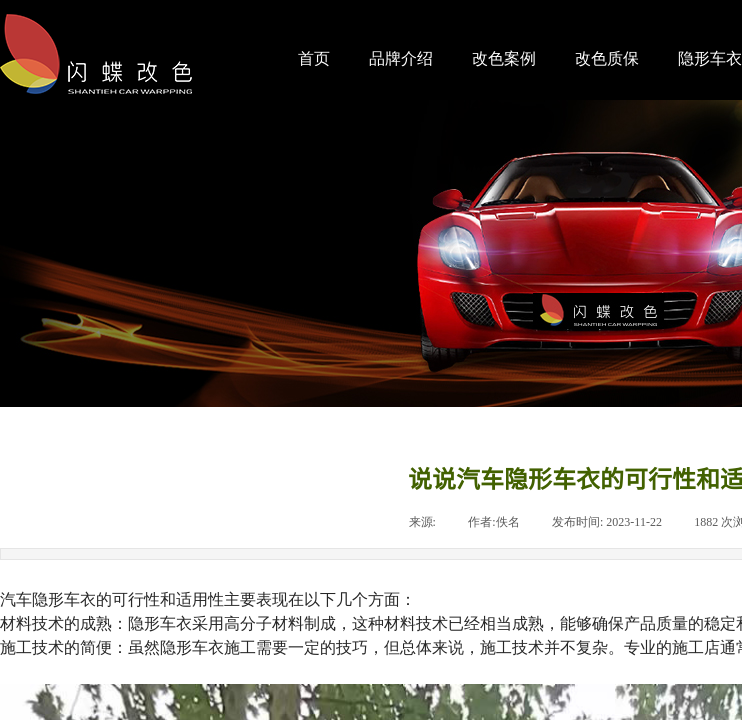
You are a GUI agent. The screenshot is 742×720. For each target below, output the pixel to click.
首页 (314, 58)
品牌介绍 (401, 58)
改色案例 (504, 58)
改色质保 (607, 58)
